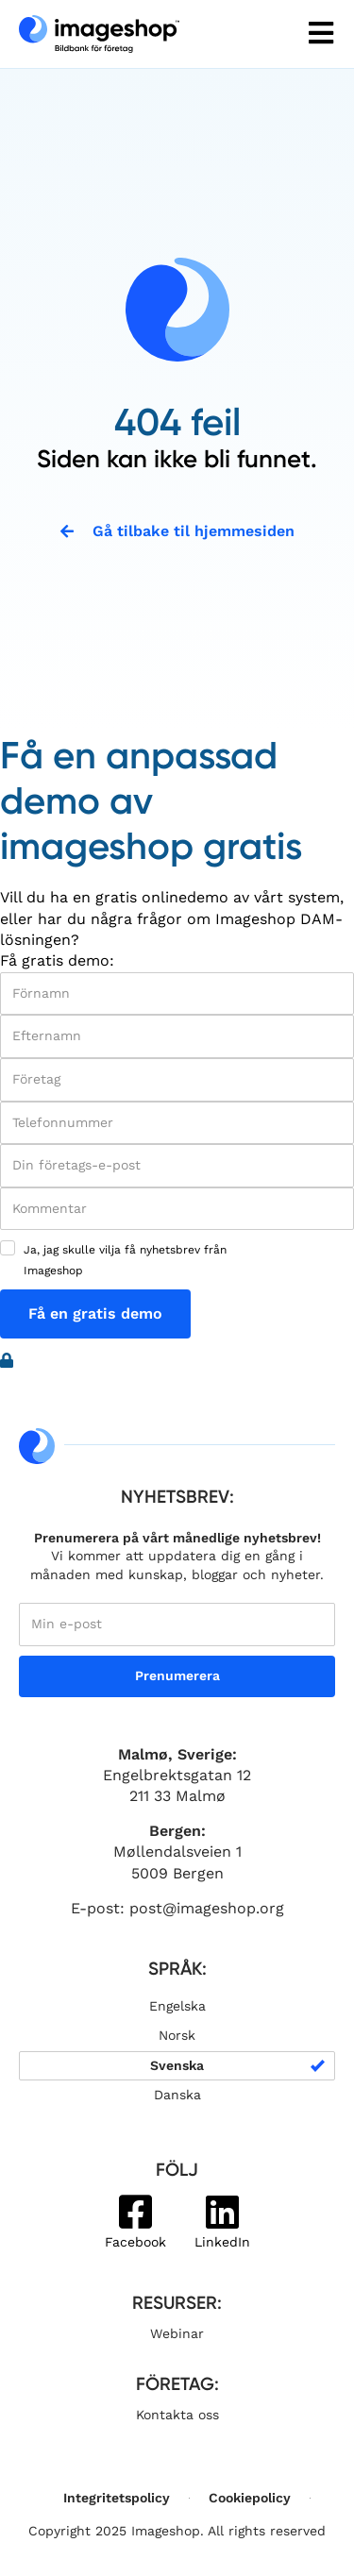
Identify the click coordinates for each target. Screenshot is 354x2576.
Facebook (135, 2241)
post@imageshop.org (206, 1908)
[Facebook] (135, 2212)
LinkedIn (222, 2241)
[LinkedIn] (222, 2212)
